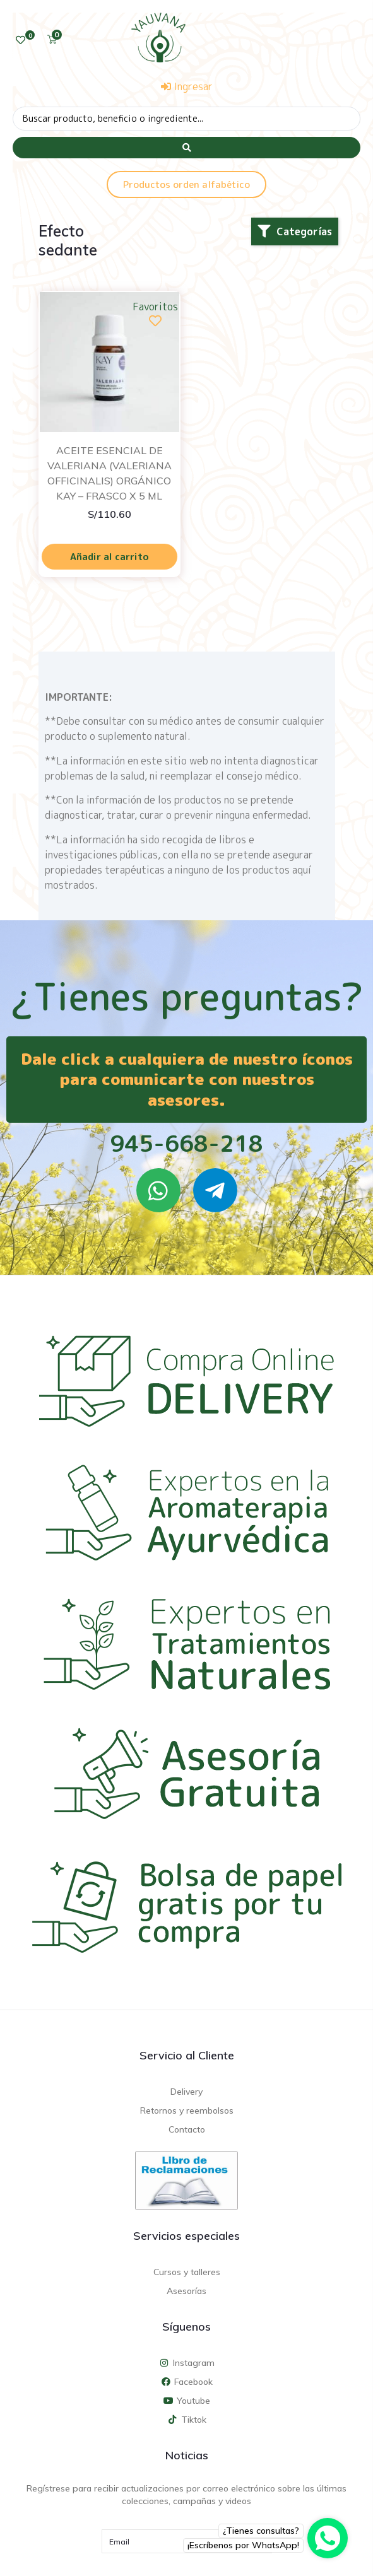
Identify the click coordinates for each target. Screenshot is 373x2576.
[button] (294, 231)
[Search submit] (186, 147)
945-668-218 (186, 1143)
